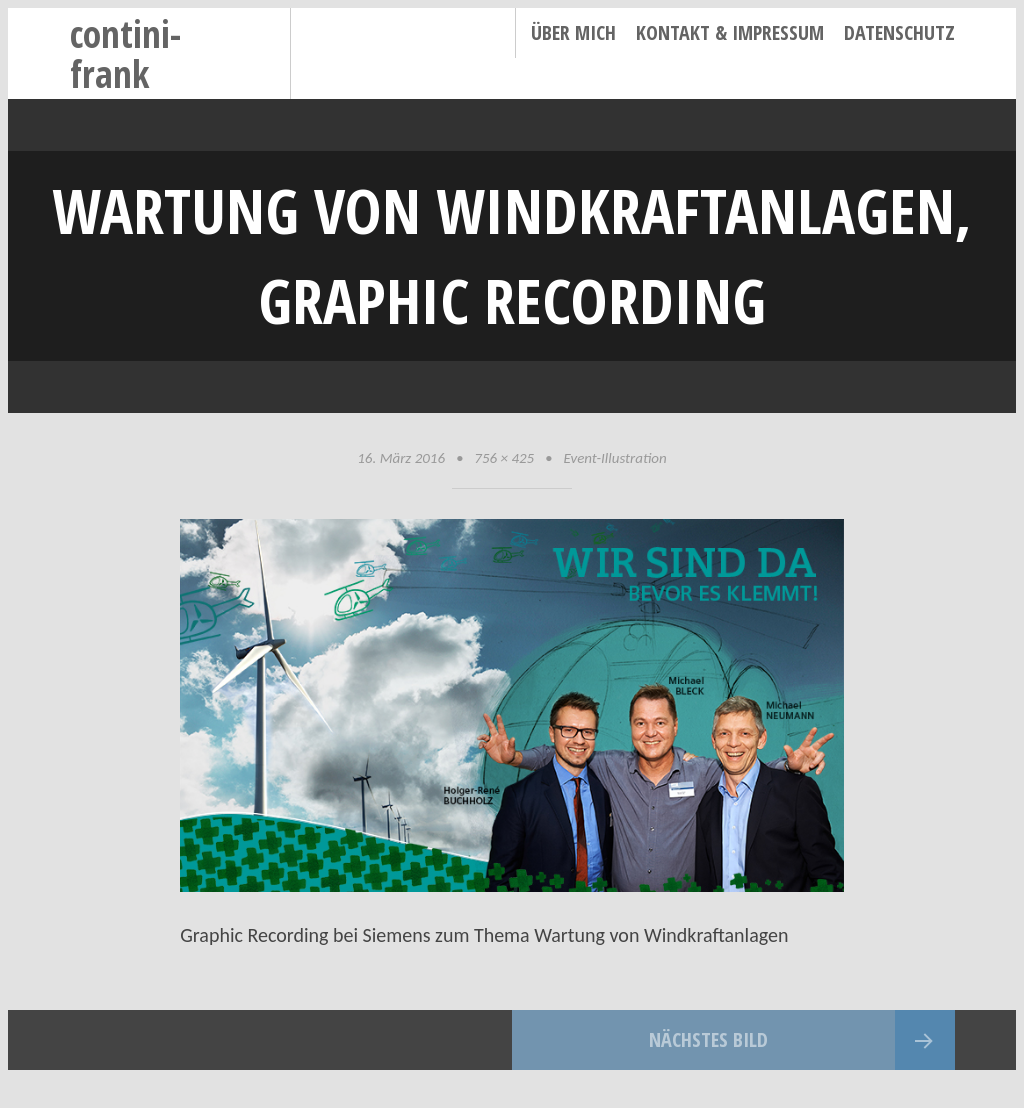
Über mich (573, 32)
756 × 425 (504, 458)
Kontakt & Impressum (730, 32)
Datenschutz (899, 32)
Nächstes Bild (708, 1039)
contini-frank (125, 53)
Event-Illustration (614, 458)
